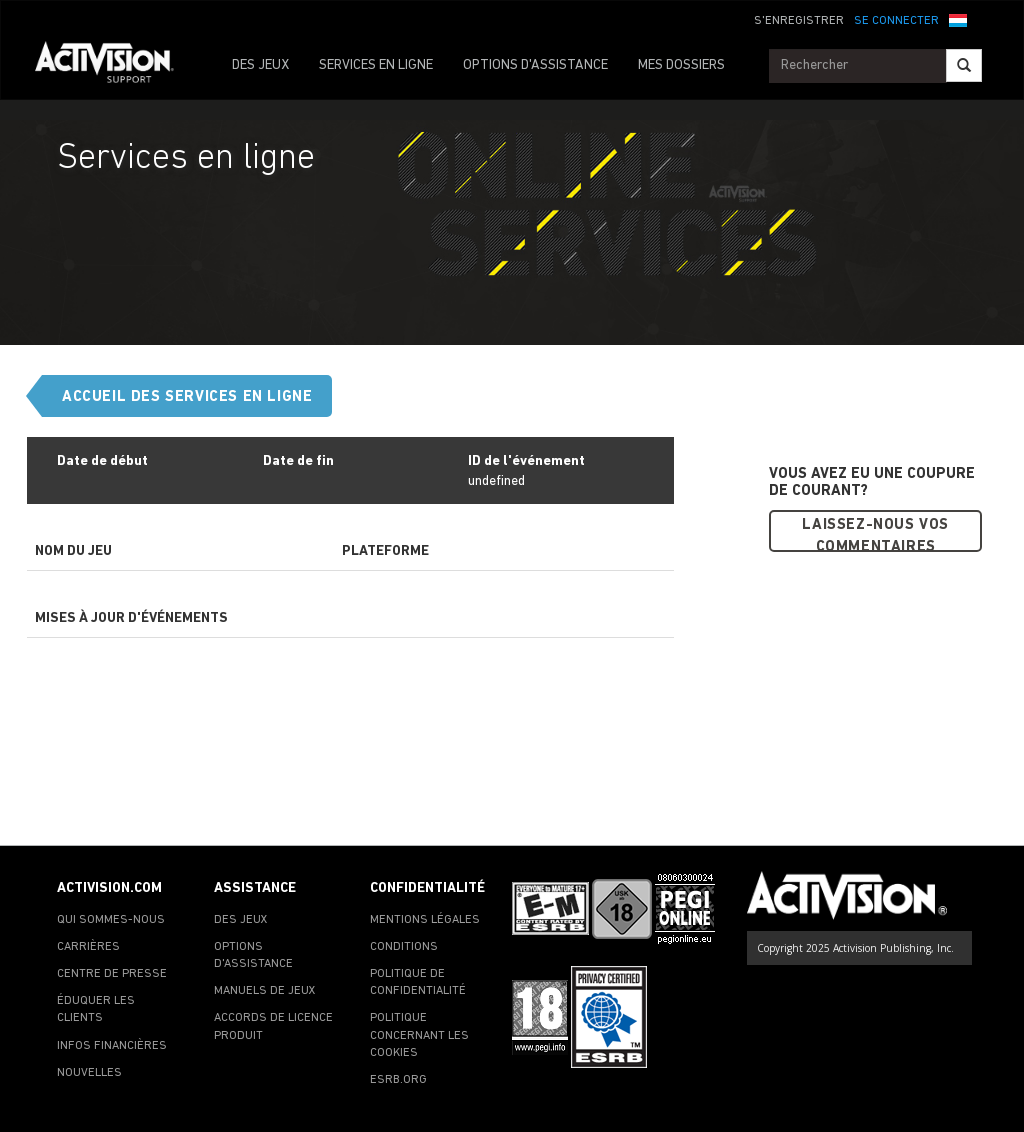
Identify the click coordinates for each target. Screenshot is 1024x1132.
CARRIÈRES (88, 947)
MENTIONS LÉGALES (425, 920)
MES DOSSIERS (681, 65)
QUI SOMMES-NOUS (111, 920)
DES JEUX (260, 65)
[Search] (964, 65)
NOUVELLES (89, 1073)
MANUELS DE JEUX (265, 991)
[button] (958, 19)
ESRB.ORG (398, 1080)
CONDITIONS (404, 947)
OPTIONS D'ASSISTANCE (535, 65)
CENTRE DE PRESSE (112, 974)
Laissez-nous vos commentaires (875, 535)
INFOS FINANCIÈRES (112, 1046)
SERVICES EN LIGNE (376, 65)
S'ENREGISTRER (799, 21)
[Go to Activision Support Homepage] (114, 66)
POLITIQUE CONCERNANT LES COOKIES (419, 1035)
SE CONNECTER (896, 21)
